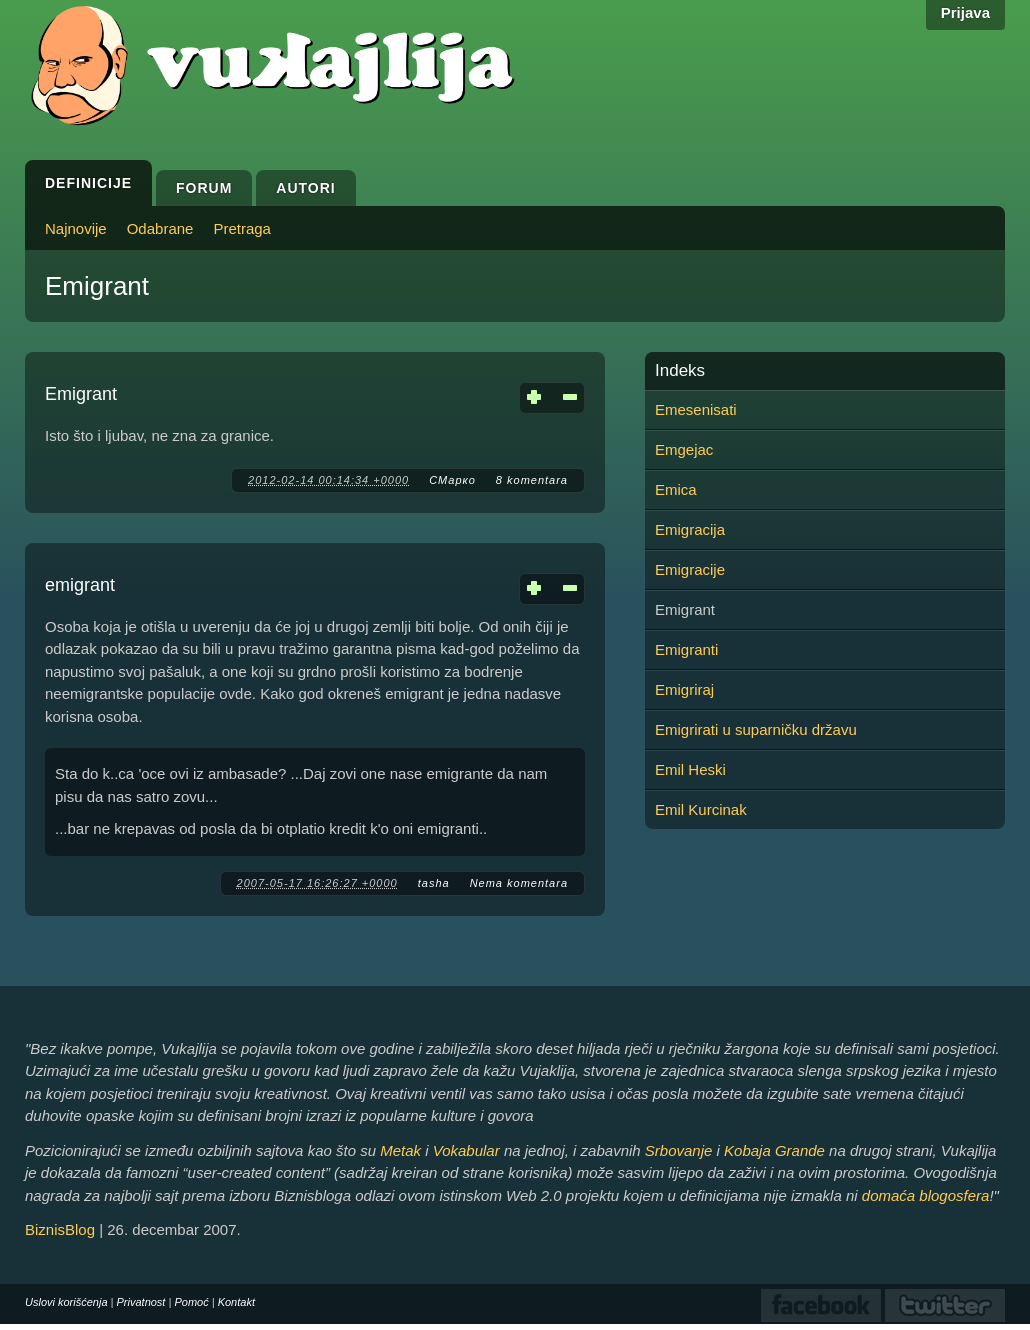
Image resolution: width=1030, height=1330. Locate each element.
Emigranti (686, 649)
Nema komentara (519, 883)
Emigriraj (684, 689)
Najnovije (76, 228)
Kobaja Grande (774, 1150)
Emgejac (684, 449)
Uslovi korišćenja (66, 1302)
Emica (676, 489)
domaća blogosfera (926, 1195)
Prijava (965, 12)
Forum (204, 188)
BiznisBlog (60, 1229)
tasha (434, 883)
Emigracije (690, 569)
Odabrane (160, 228)
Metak (400, 1150)
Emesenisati (696, 409)
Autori (305, 188)
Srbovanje (679, 1150)
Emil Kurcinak (701, 809)
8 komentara (532, 480)
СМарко (452, 480)
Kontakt (236, 1302)
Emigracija (690, 529)
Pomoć (191, 1302)
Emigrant (81, 394)
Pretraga (242, 228)
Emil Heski (690, 769)
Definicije (88, 183)
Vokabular (466, 1150)
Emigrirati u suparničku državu (756, 729)
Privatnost (141, 1302)
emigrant (80, 585)
